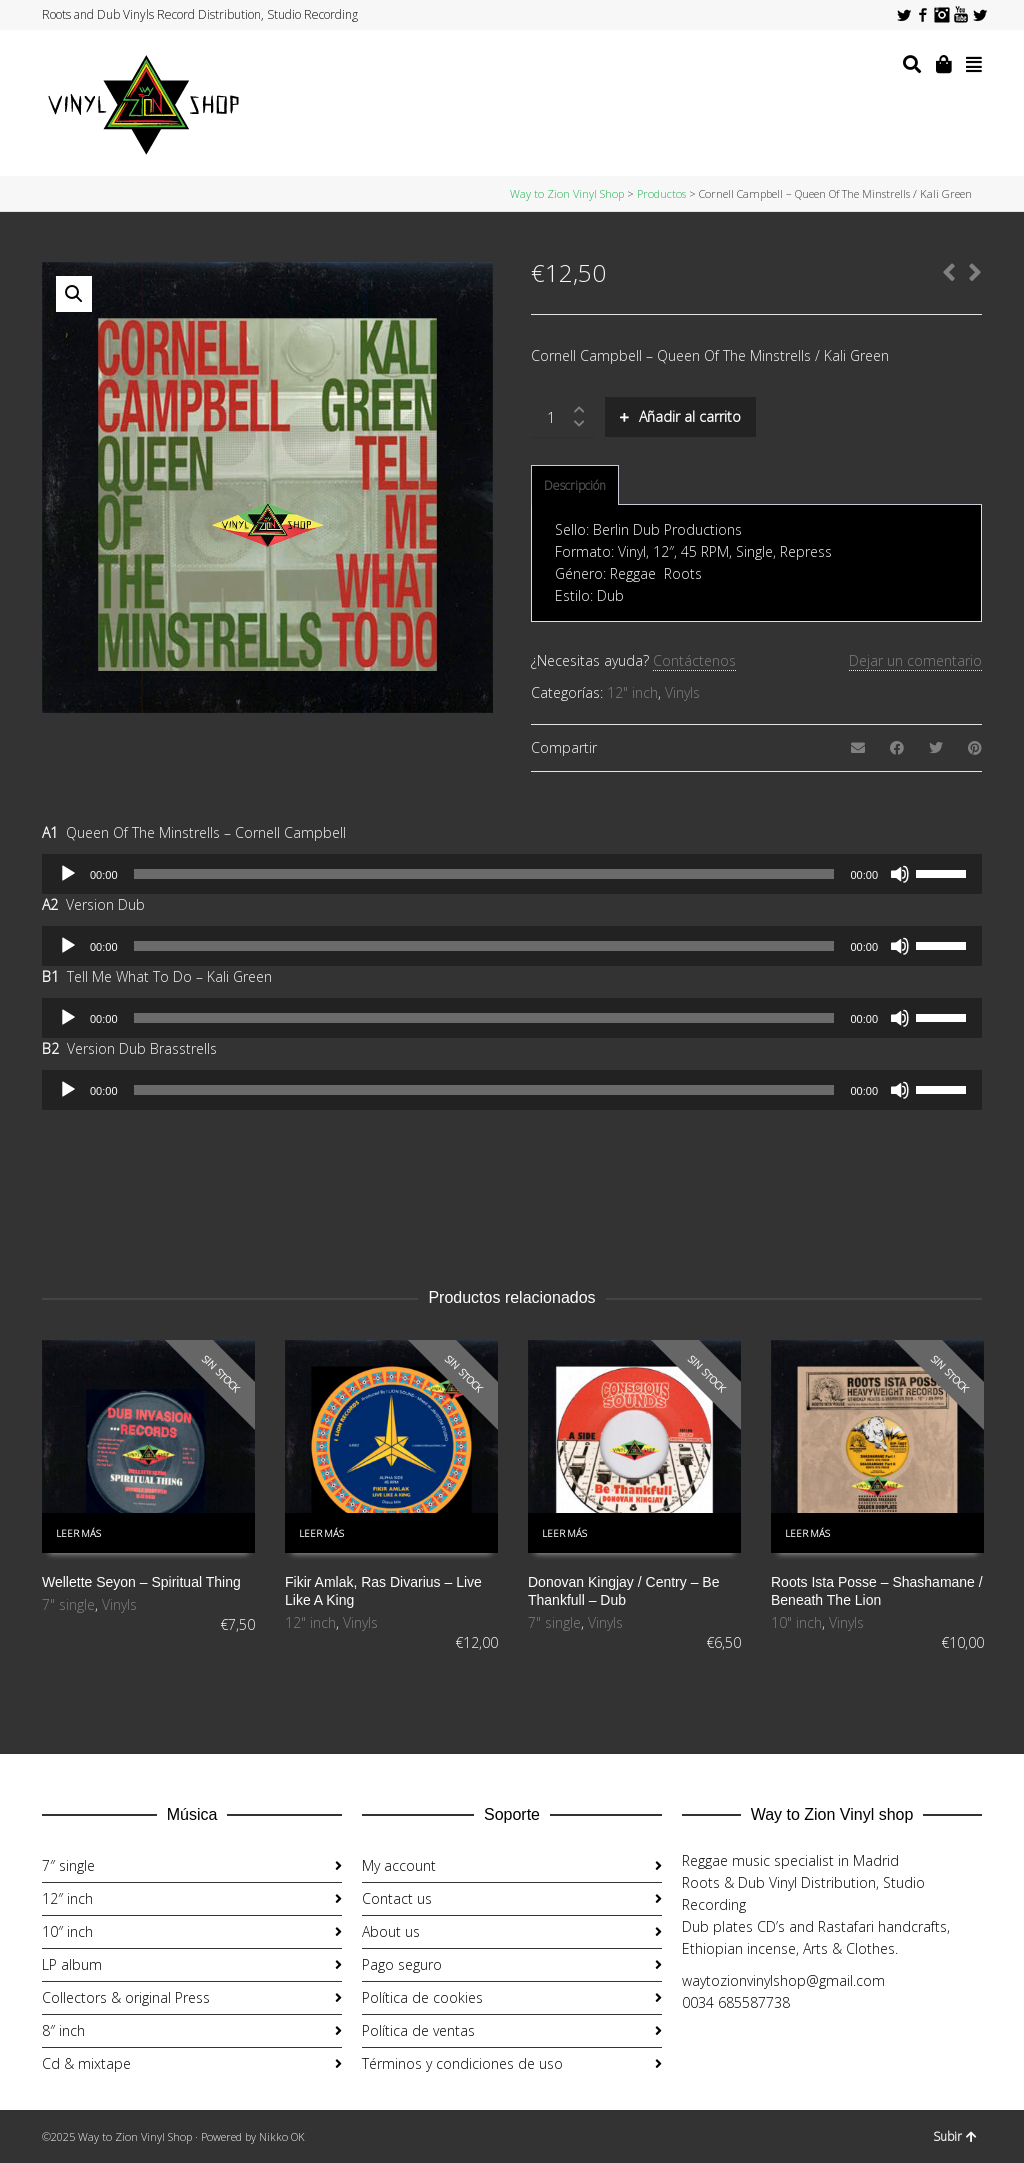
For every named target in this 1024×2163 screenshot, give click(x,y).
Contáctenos (694, 660)
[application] (512, 874)
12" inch (632, 692)
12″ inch (67, 1898)
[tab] (575, 486)
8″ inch (63, 2030)
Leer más (78, 1533)
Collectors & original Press (126, 1997)
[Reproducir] (68, 874)
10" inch (796, 1622)
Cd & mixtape (86, 2063)
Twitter (904, 15)
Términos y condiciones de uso (462, 2063)
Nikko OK (282, 2136)
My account (399, 1865)
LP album (72, 1964)
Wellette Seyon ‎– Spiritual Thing (141, 1582)
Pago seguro (402, 1964)
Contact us (397, 1898)
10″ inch (67, 1931)
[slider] (484, 874)
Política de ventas (418, 2030)
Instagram (942, 15)
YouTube (961, 15)
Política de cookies (422, 1997)
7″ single (68, 1865)
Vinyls (682, 692)
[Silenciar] (900, 874)
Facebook (923, 15)
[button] (74, 294)
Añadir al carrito (690, 416)
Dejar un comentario (915, 660)
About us (391, 1931)
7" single (68, 1604)
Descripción (575, 485)
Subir (955, 2136)
